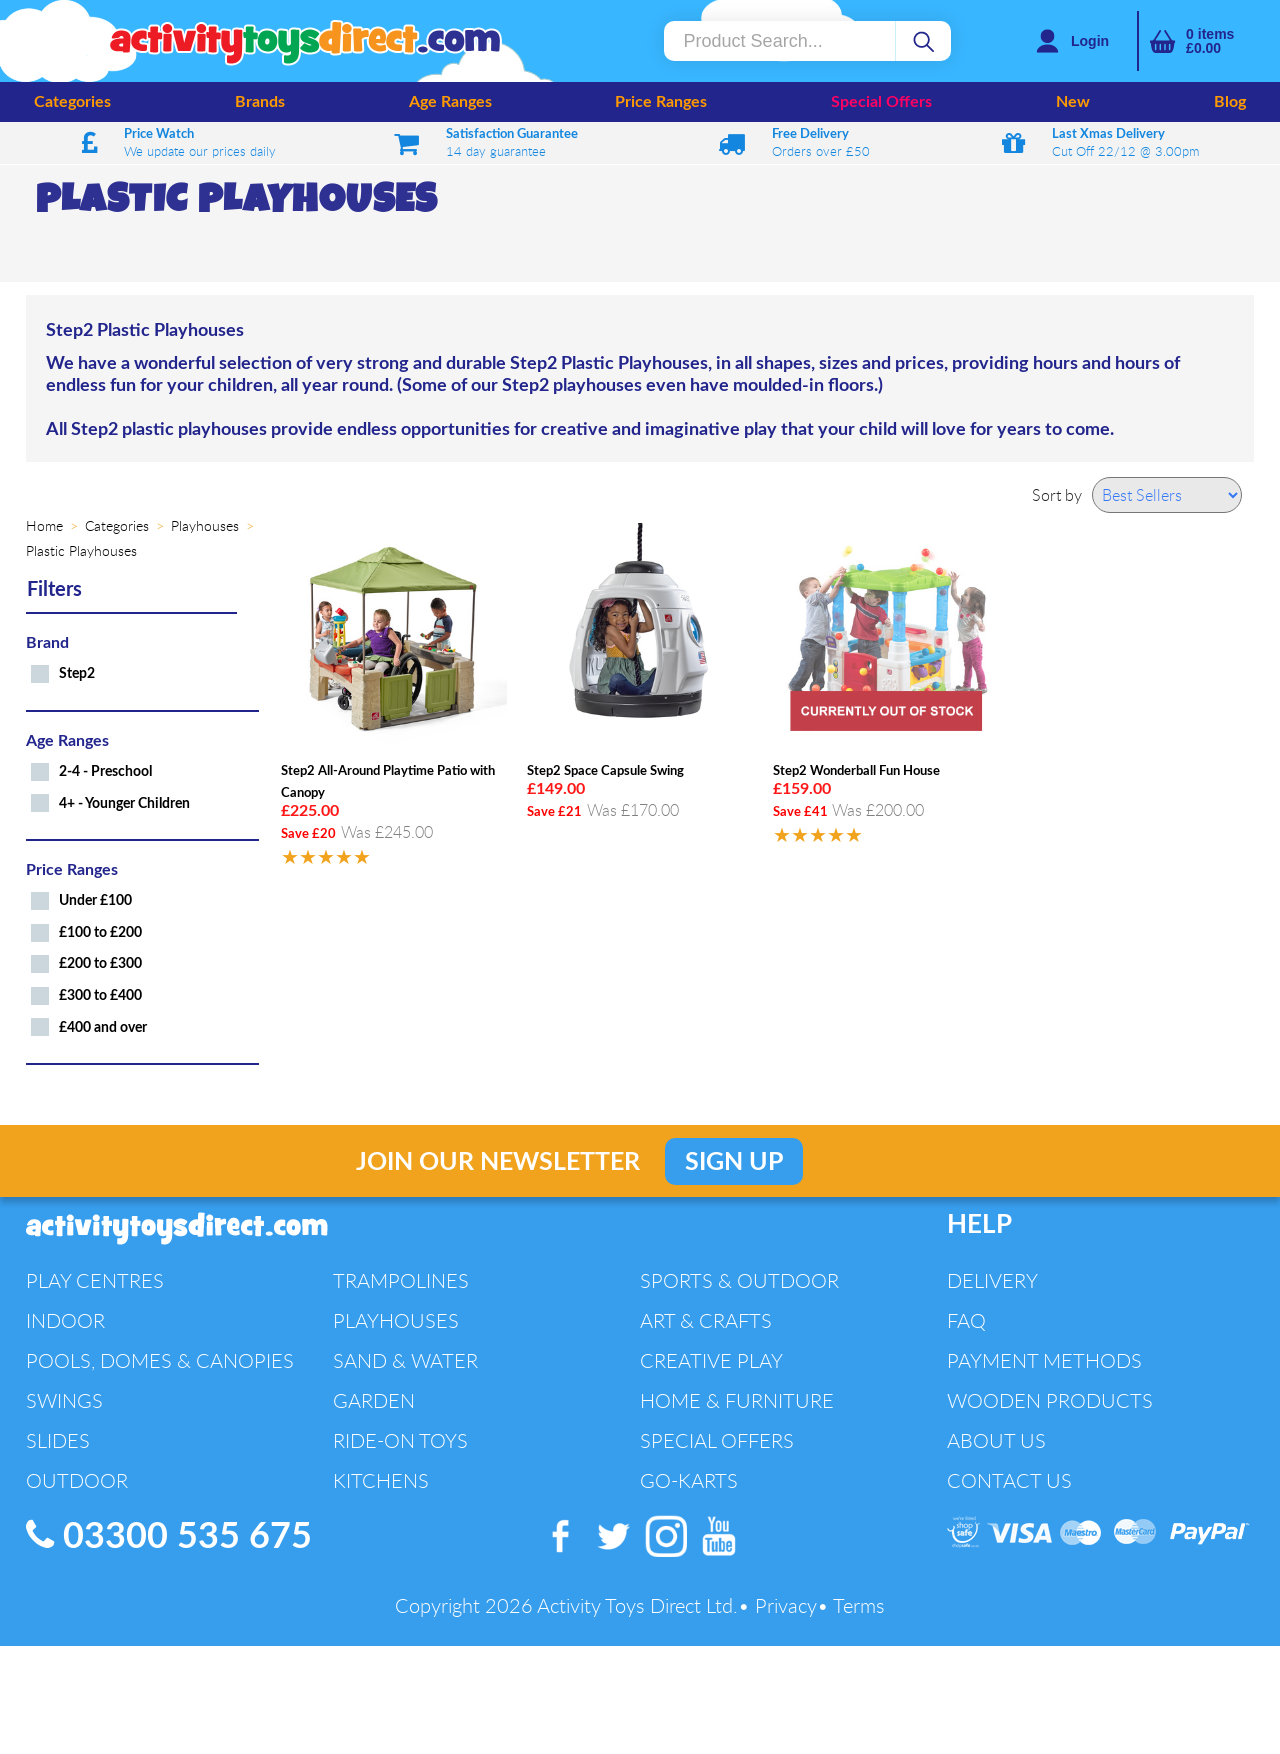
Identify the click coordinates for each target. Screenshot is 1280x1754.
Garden (374, 1400)
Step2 (77, 673)
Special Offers (881, 102)
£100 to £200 (100, 932)
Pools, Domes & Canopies (160, 1360)
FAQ (966, 1320)
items (1210, 41)
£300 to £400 (100, 995)
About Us (996, 1440)
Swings (64, 1400)
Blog (1230, 102)
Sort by (1057, 495)
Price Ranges (661, 102)
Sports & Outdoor (739, 1280)
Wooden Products (1050, 1400)
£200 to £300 (100, 963)
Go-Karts (689, 1480)
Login (1090, 41)
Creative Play (711, 1360)
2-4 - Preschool (105, 771)
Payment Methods (1044, 1360)
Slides (58, 1440)
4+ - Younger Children (124, 803)
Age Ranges (450, 102)
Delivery (992, 1280)
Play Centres (95, 1280)
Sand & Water (405, 1360)
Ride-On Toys (400, 1440)
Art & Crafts (706, 1320)
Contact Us (1009, 1480)
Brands (260, 102)
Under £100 (95, 900)
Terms (859, 1605)
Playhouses (396, 1320)
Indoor (65, 1320)
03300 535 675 (169, 1536)
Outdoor (77, 1480)
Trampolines (401, 1280)
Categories (72, 102)
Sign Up (734, 1162)
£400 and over (103, 1027)
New (1073, 102)
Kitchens (381, 1480)
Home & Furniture (737, 1400)
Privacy (786, 1605)
